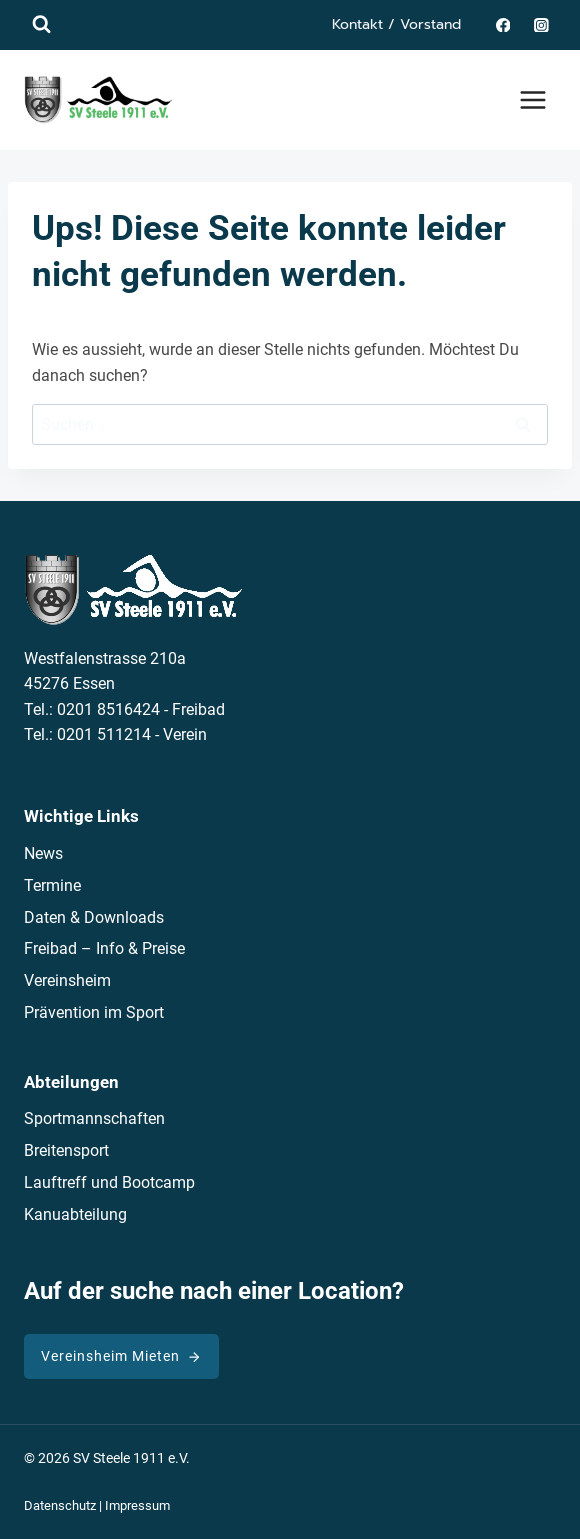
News (43, 853)
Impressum (137, 1505)
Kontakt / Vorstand (396, 24)
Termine (52, 885)
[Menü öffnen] (532, 99)
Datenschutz (60, 1505)
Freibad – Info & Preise (104, 948)
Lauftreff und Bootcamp (109, 1182)
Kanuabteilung (75, 1214)
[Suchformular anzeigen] (41, 24)
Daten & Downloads (94, 917)
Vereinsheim (67, 980)
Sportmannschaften (94, 1118)
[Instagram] (541, 24)
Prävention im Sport (94, 1012)
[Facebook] (502, 24)
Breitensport (66, 1150)
